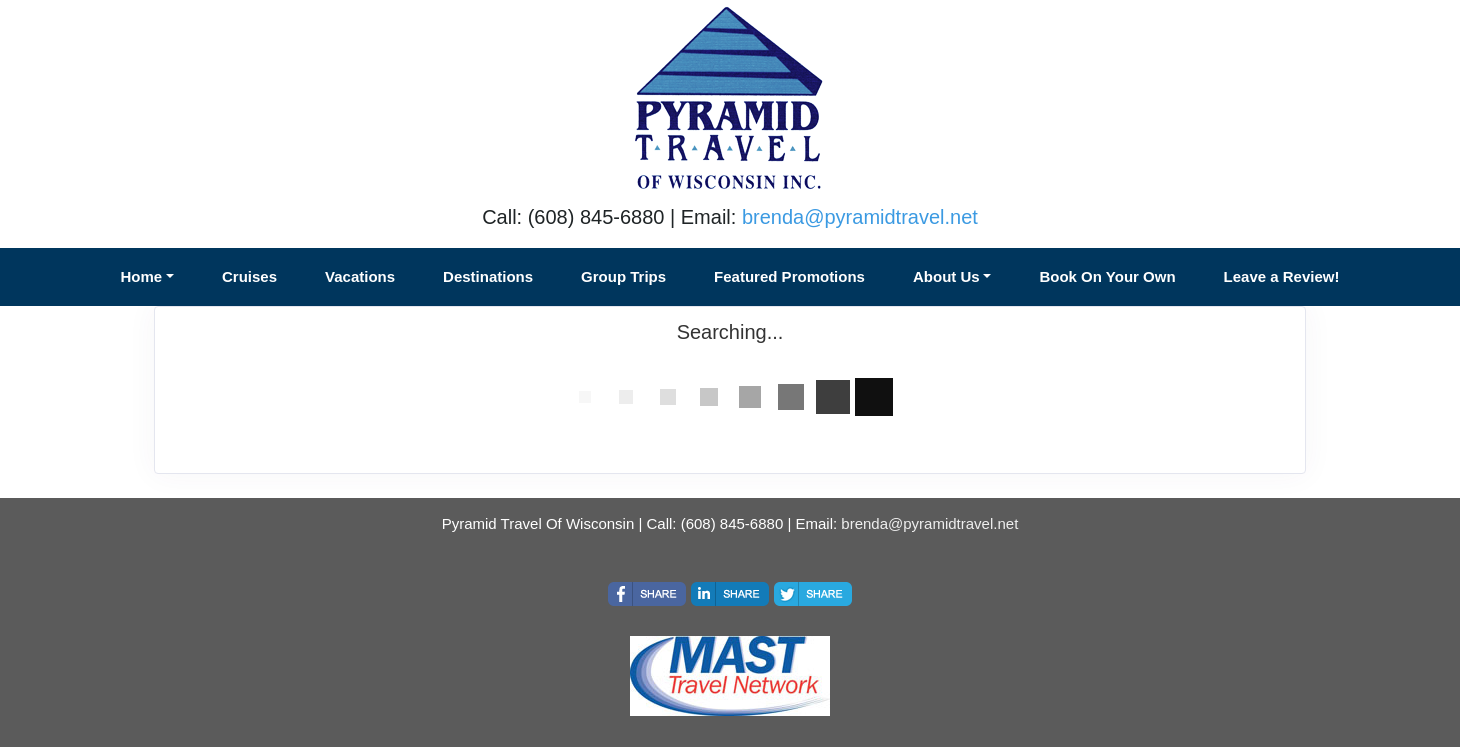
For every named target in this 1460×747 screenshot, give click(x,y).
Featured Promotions (789, 276)
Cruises (249, 276)
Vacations (360, 276)
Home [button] (142, 276)
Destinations (488, 276)
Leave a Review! (1282, 276)
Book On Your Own (1107, 276)
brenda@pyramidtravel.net (860, 217)
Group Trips (623, 276)
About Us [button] (946, 276)
